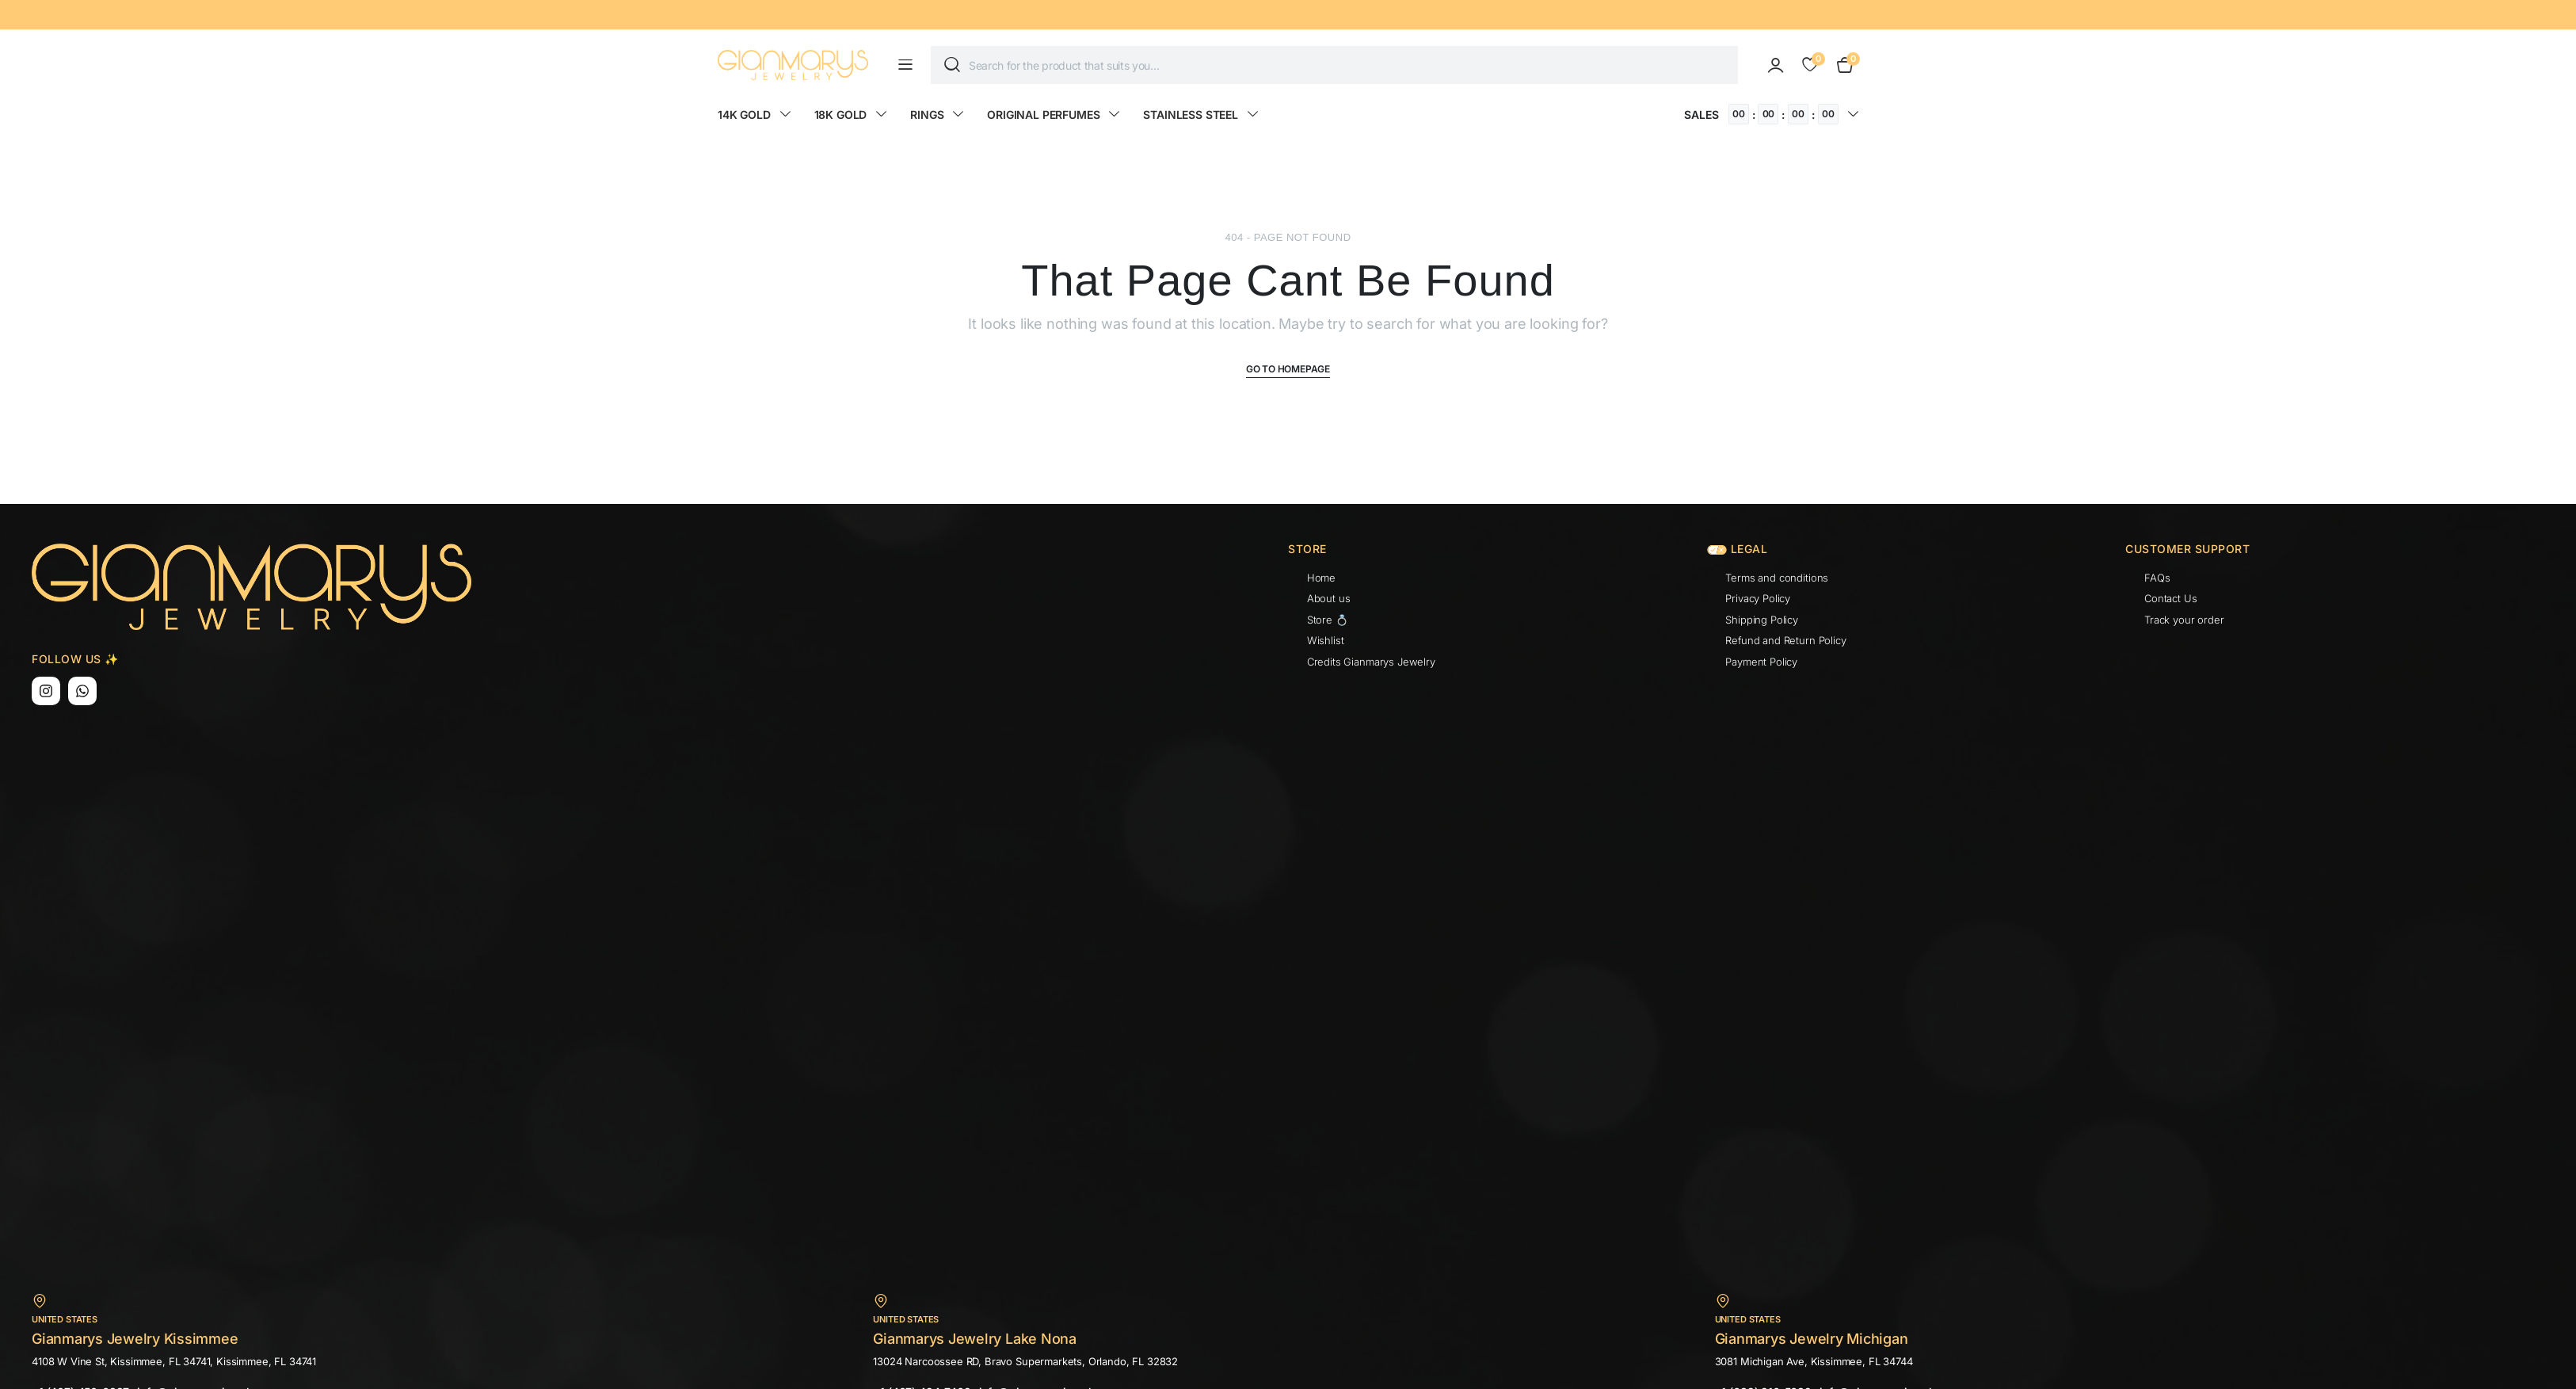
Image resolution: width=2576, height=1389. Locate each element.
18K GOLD (840, 114)
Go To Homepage (1288, 369)
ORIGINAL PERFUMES (1043, 114)
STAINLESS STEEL (1190, 114)
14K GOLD (744, 114)
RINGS (926, 114)
